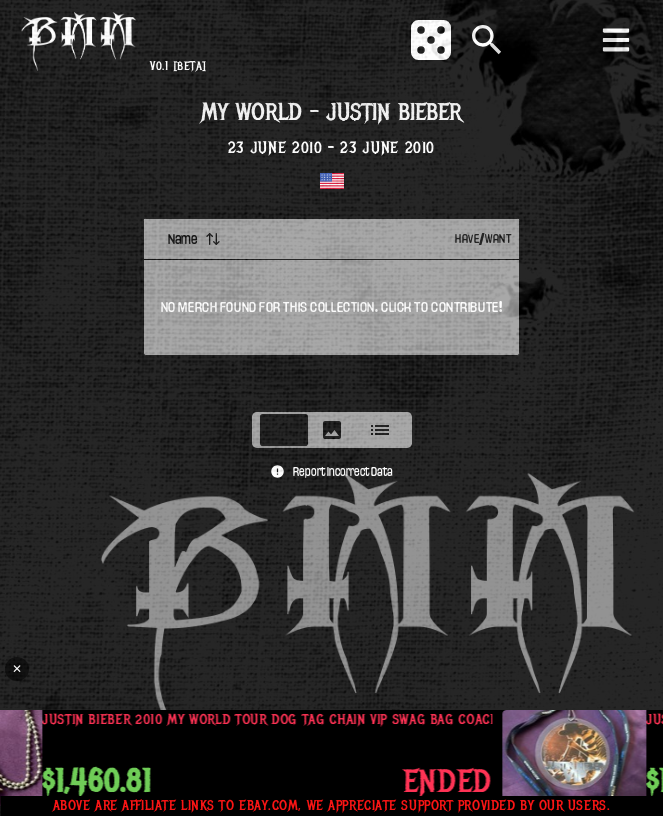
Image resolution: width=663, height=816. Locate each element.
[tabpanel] (331, 309)
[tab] (284, 430)
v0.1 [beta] (178, 66)
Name (194, 239)
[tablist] (332, 430)
